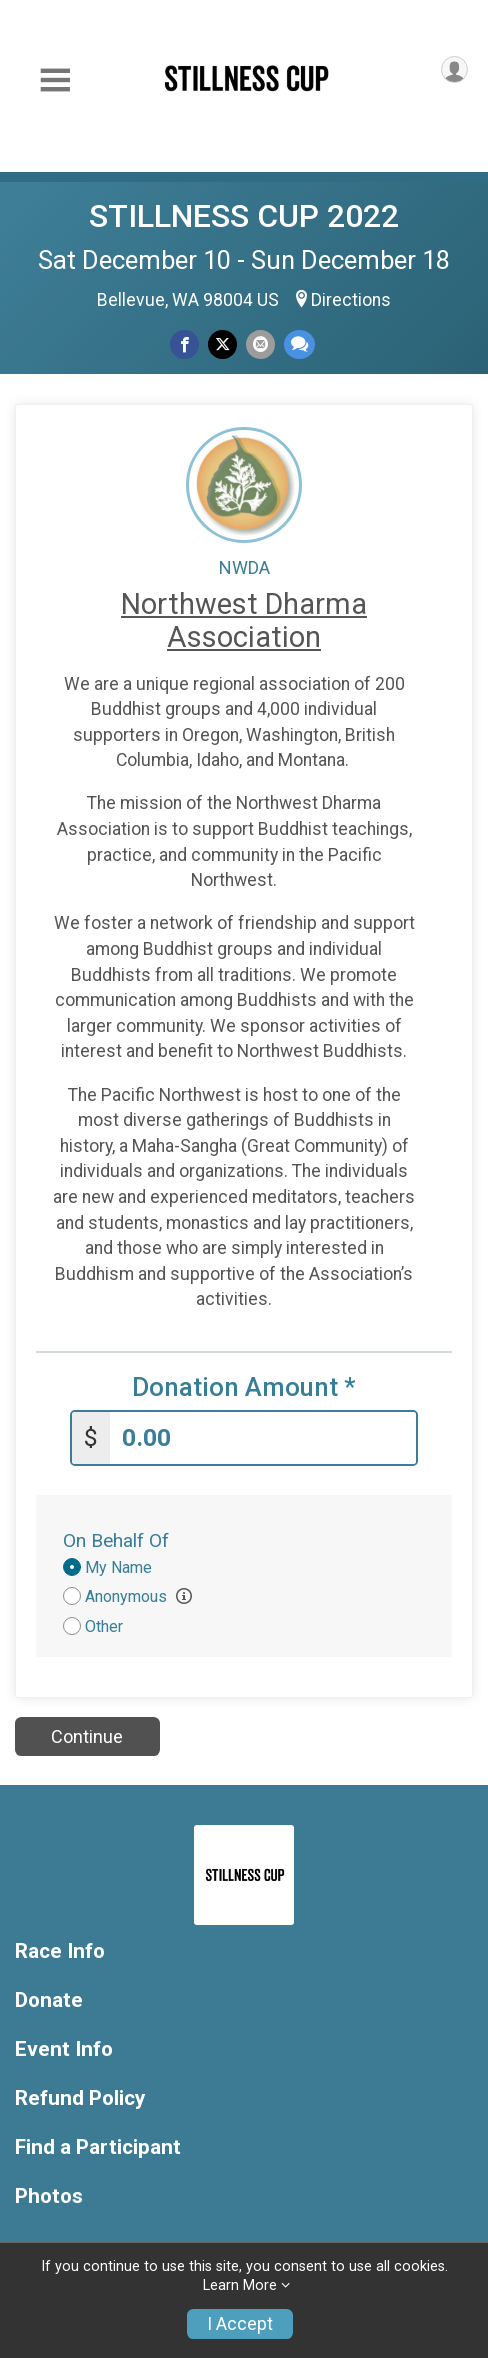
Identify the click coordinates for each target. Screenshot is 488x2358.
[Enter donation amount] (263, 1438)
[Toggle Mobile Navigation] (55, 80)
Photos (49, 2196)
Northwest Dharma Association (244, 620)
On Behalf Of (116, 1540)
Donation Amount (244, 1387)
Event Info (64, 2049)
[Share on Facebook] (184, 344)
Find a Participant (98, 2147)
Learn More (240, 2285)
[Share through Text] (299, 344)
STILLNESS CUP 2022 (244, 216)
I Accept (240, 2324)
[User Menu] (454, 69)
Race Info (60, 1951)
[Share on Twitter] (222, 344)
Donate (49, 2000)
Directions (351, 300)
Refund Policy (80, 2098)
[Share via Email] (260, 344)
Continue (87, 1736)
